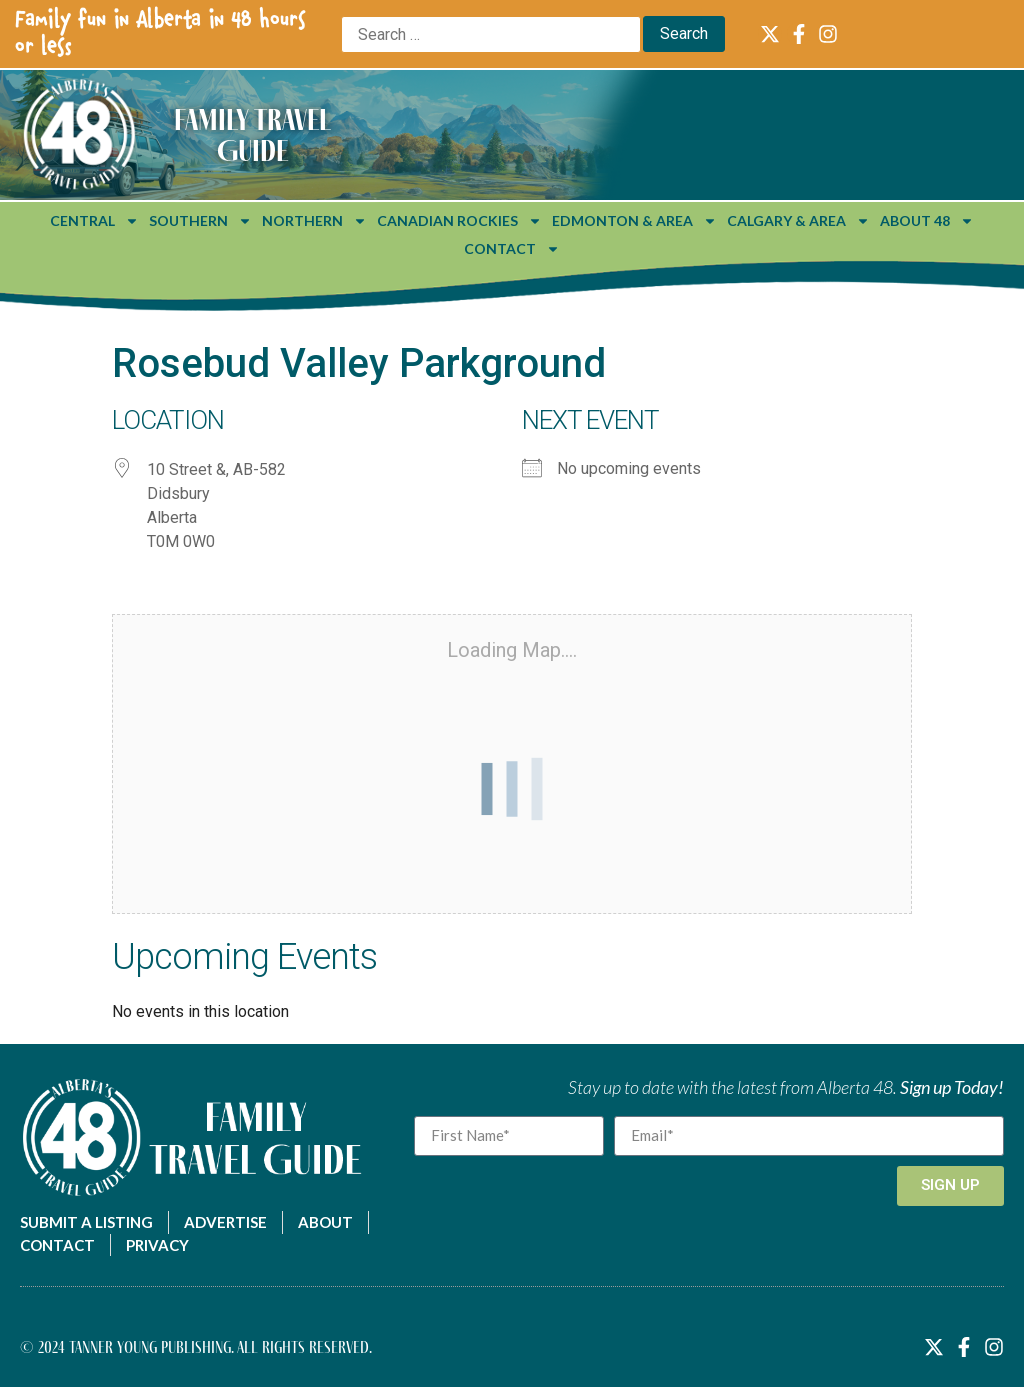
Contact (512, 249)
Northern (314, 221)
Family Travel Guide (252, 134)
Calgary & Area (798, 221)
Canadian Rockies (459, 221)
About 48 (927, 221)
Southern (200, 221)
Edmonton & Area (634, 221)
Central (94, 221)
